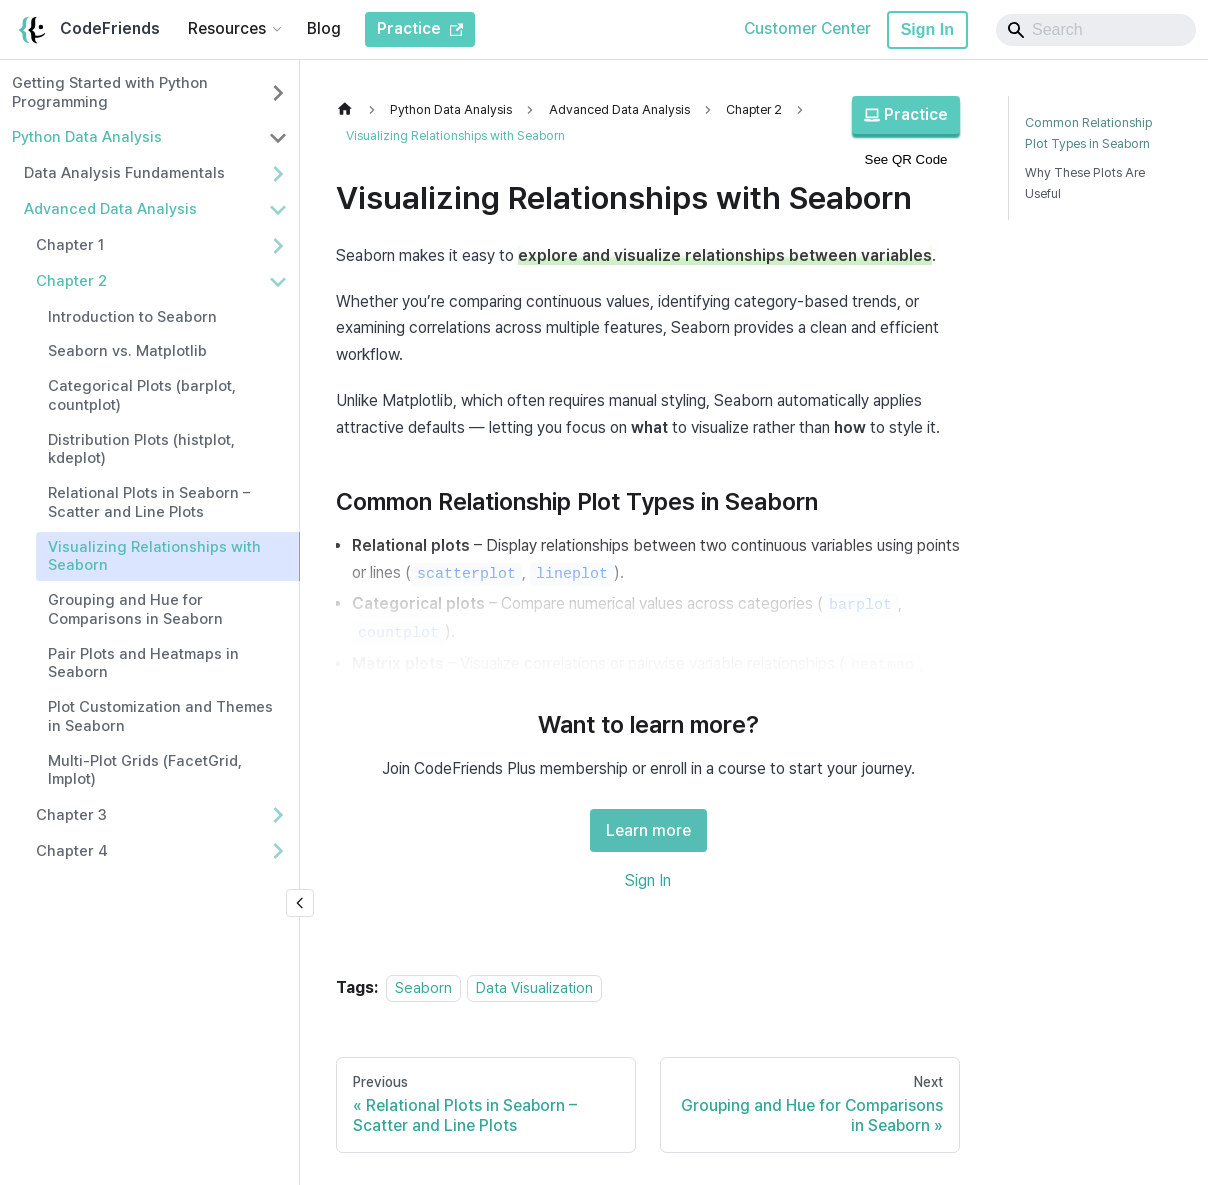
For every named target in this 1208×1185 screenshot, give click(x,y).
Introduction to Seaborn (132, 317)
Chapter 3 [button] (71, 815)
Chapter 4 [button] (72, 851)
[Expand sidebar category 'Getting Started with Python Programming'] (278, 93)
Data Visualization (534, 987)
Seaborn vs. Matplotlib (127, 351)
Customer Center (807, 28)
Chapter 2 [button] (71, 281)
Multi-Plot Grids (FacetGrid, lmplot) (145, 770)
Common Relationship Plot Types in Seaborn (1088, 133)
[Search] (1096, 30)
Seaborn (423, 987)
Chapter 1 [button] (70, 245)
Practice (906, 114)
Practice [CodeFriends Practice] (420, 28)
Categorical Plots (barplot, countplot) (142, 395)
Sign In (927, 29)
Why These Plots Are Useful (1085, 183)
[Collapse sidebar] (300, 903)
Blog (324, 28)
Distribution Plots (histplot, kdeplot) (141, 449)
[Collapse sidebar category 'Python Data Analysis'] (278, 138)
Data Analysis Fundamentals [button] (124, 173)
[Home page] (350, 109)
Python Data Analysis (87, 137)
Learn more (648, 830)
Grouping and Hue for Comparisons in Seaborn (135, 609)
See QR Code (906, 159)
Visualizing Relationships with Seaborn (154, 556)
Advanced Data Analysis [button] (110, 209)
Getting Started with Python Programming (110, 92)
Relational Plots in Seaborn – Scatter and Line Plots (149, 502)
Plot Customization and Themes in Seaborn (160, 716)
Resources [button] (227, 28)
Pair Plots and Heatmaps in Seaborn (143, 663)
